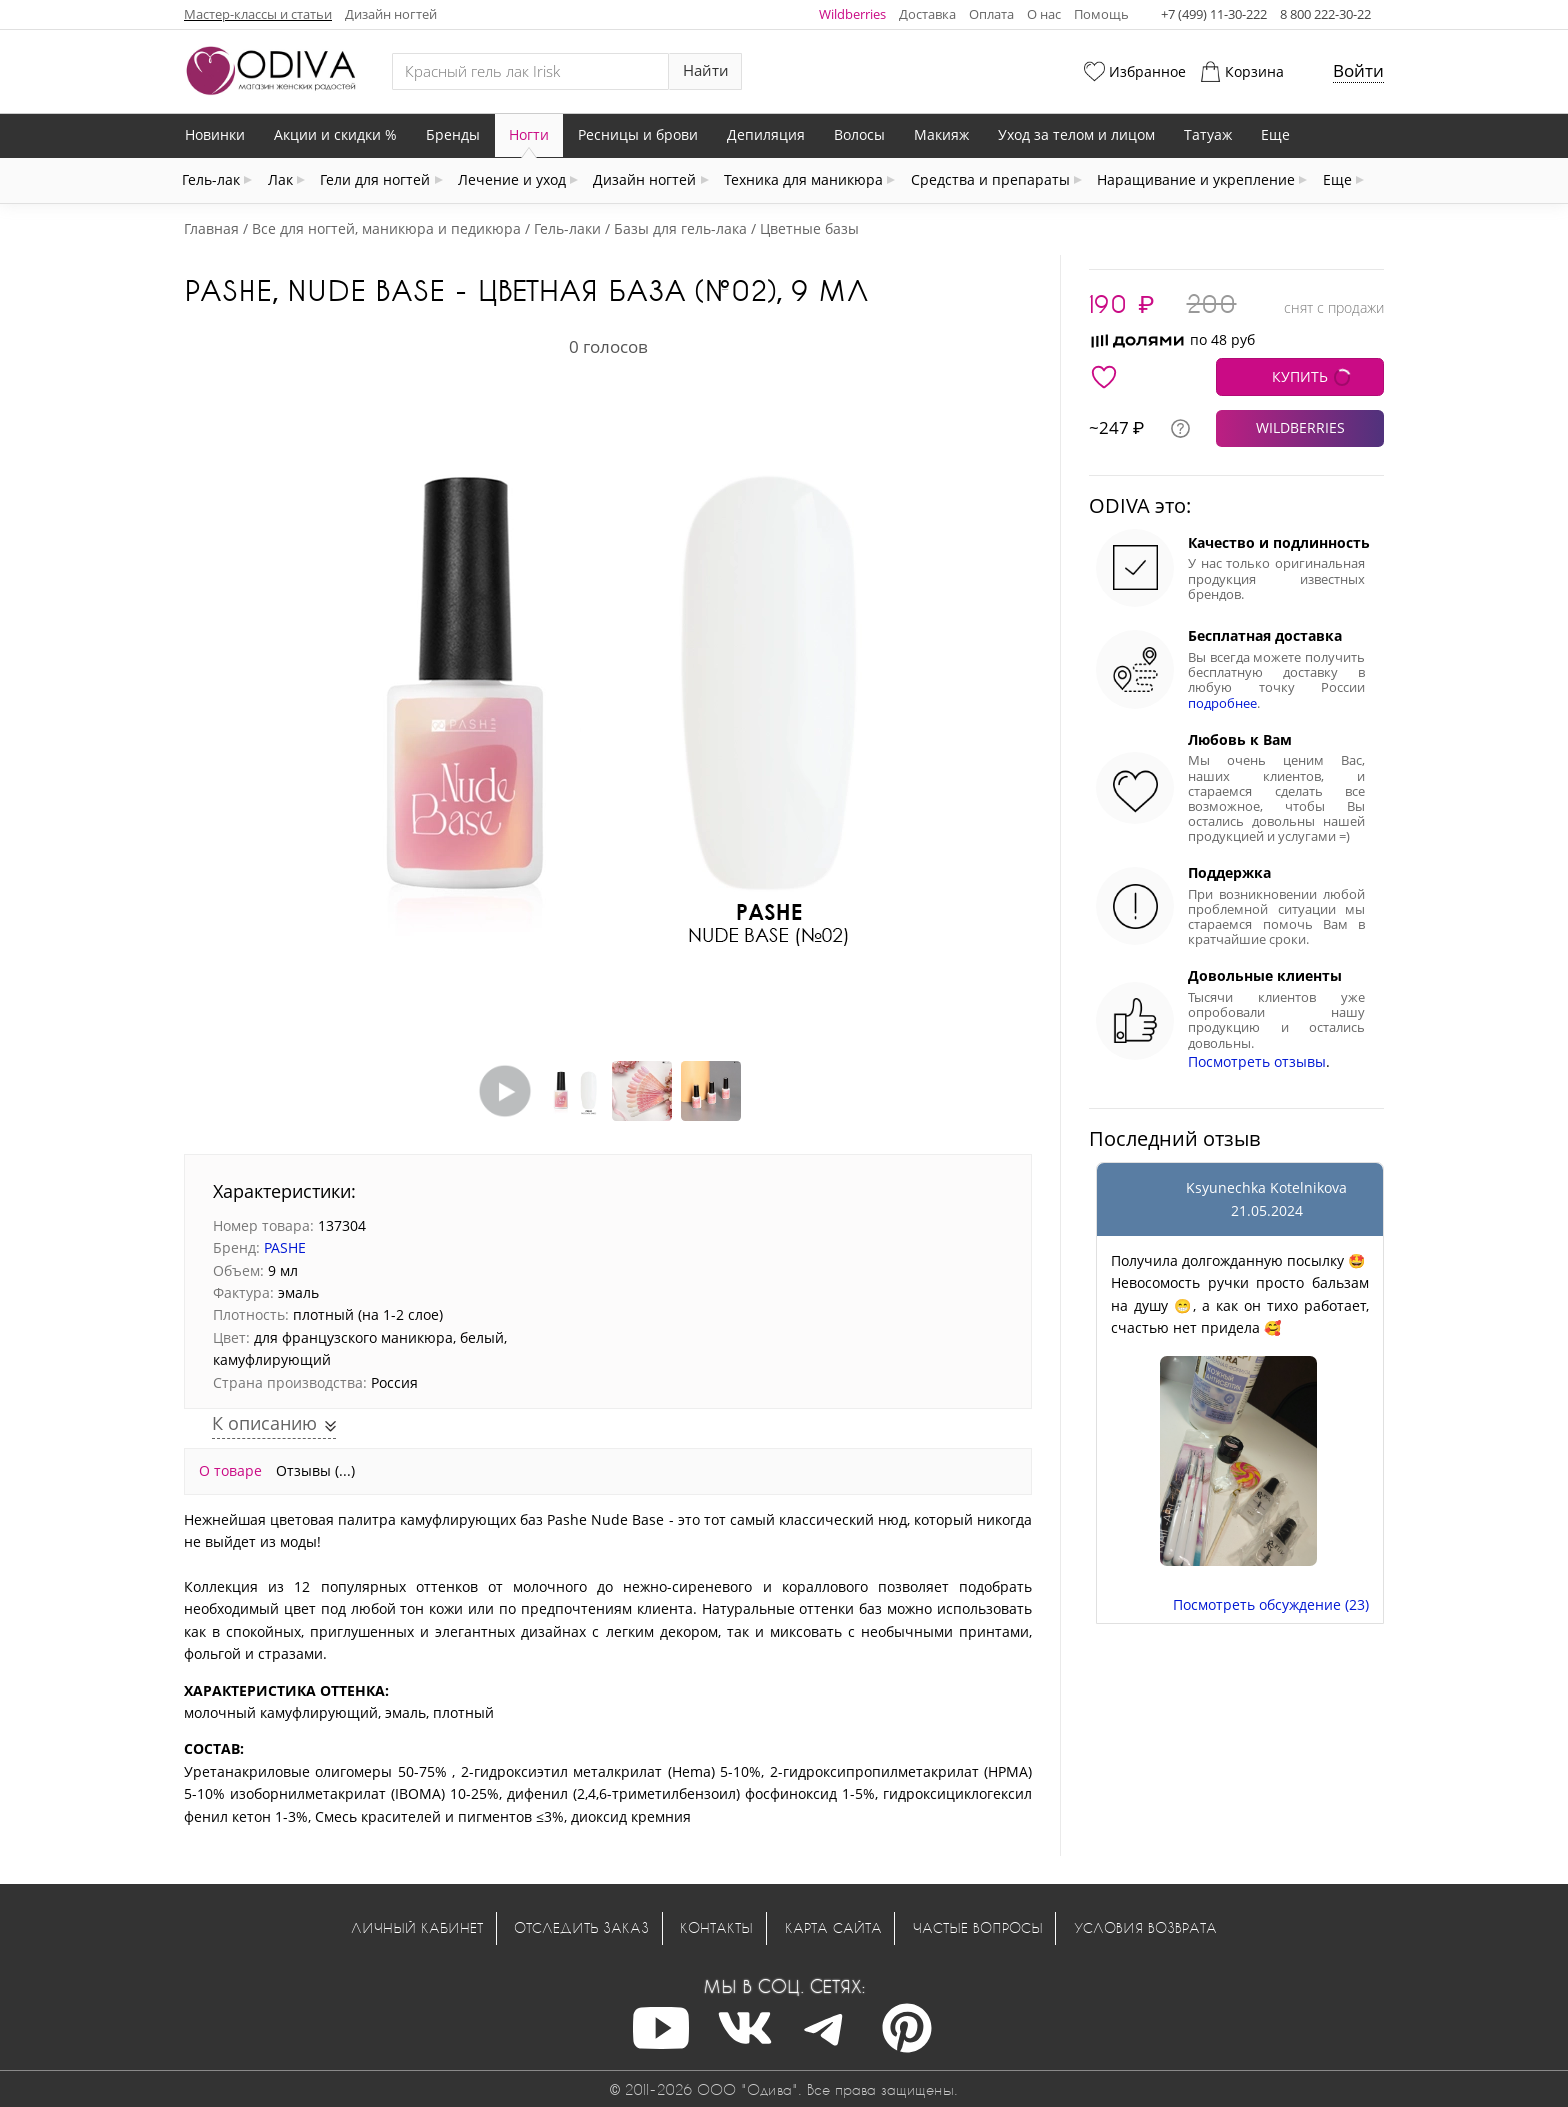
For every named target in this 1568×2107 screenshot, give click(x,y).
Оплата (991, 14)
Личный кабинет (417, 1927)
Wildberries (852, 14)
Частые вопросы (978, 1927)
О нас (1044, 14)
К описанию (267, 1423)
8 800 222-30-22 (1325, 14)
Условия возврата (1145, 1927)
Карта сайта (833, 1927)
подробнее (1222, 703)
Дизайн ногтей (391, 14)
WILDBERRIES (1300, 427)
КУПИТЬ (1300, 376)
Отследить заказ (581, 1927)
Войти (1358, 70)
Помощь (1101, 14)
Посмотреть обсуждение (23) (1271, 1604)
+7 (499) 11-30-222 (1214, 14)
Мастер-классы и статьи (258, 14)
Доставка (927, 14)
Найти (706, 70)
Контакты (716, 1927)
